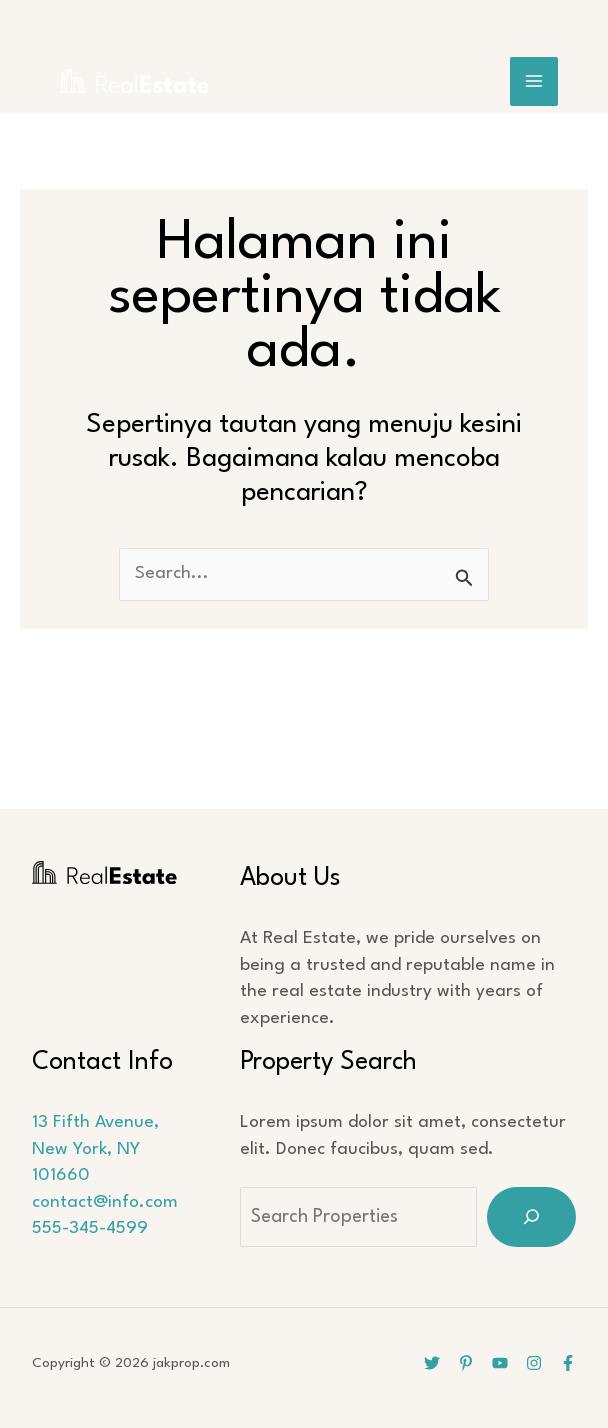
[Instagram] (534, 1363)
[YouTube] (500, 1363)
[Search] (531, 1217)
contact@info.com (104, 1202)
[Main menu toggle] (534, 81)
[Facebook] (568, 1363)
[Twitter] (432, 1363)
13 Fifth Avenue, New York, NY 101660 (94, 1149)
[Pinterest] (466, 1363)
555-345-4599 (89, 1228)
